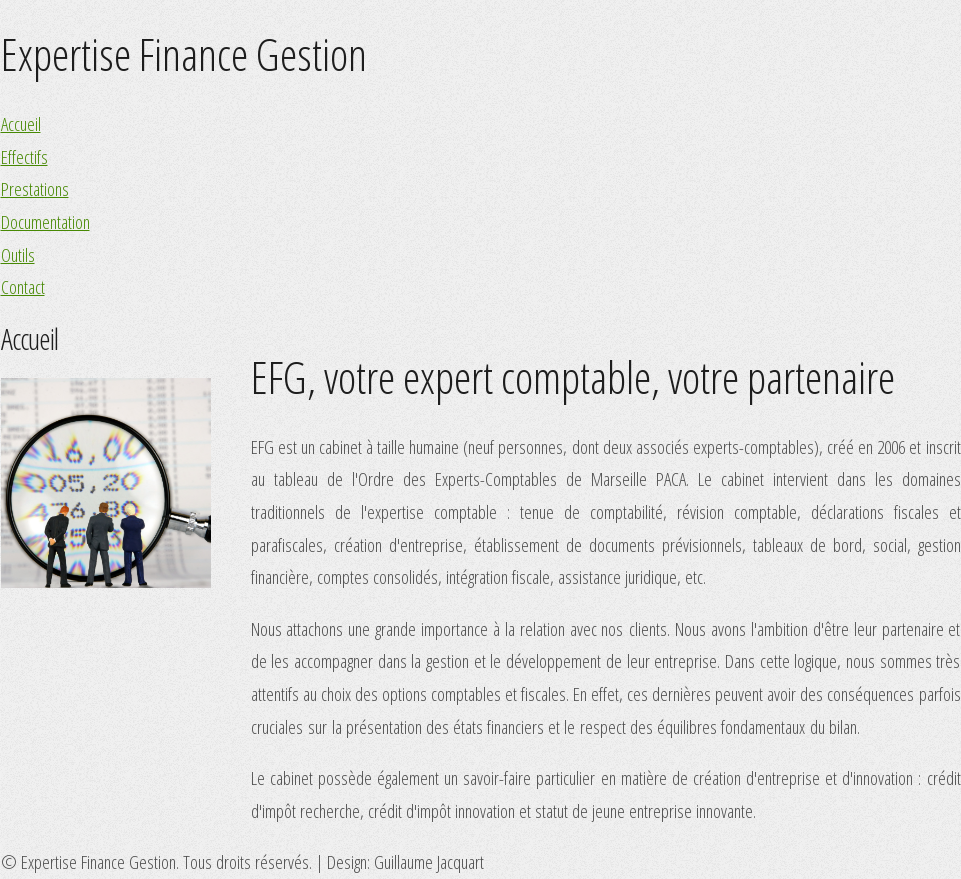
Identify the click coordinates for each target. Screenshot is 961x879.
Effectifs (24, 156)
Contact (23, 286)
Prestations (35, 188)
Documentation (45, 221)
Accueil (21, 123)
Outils (18, 254)
